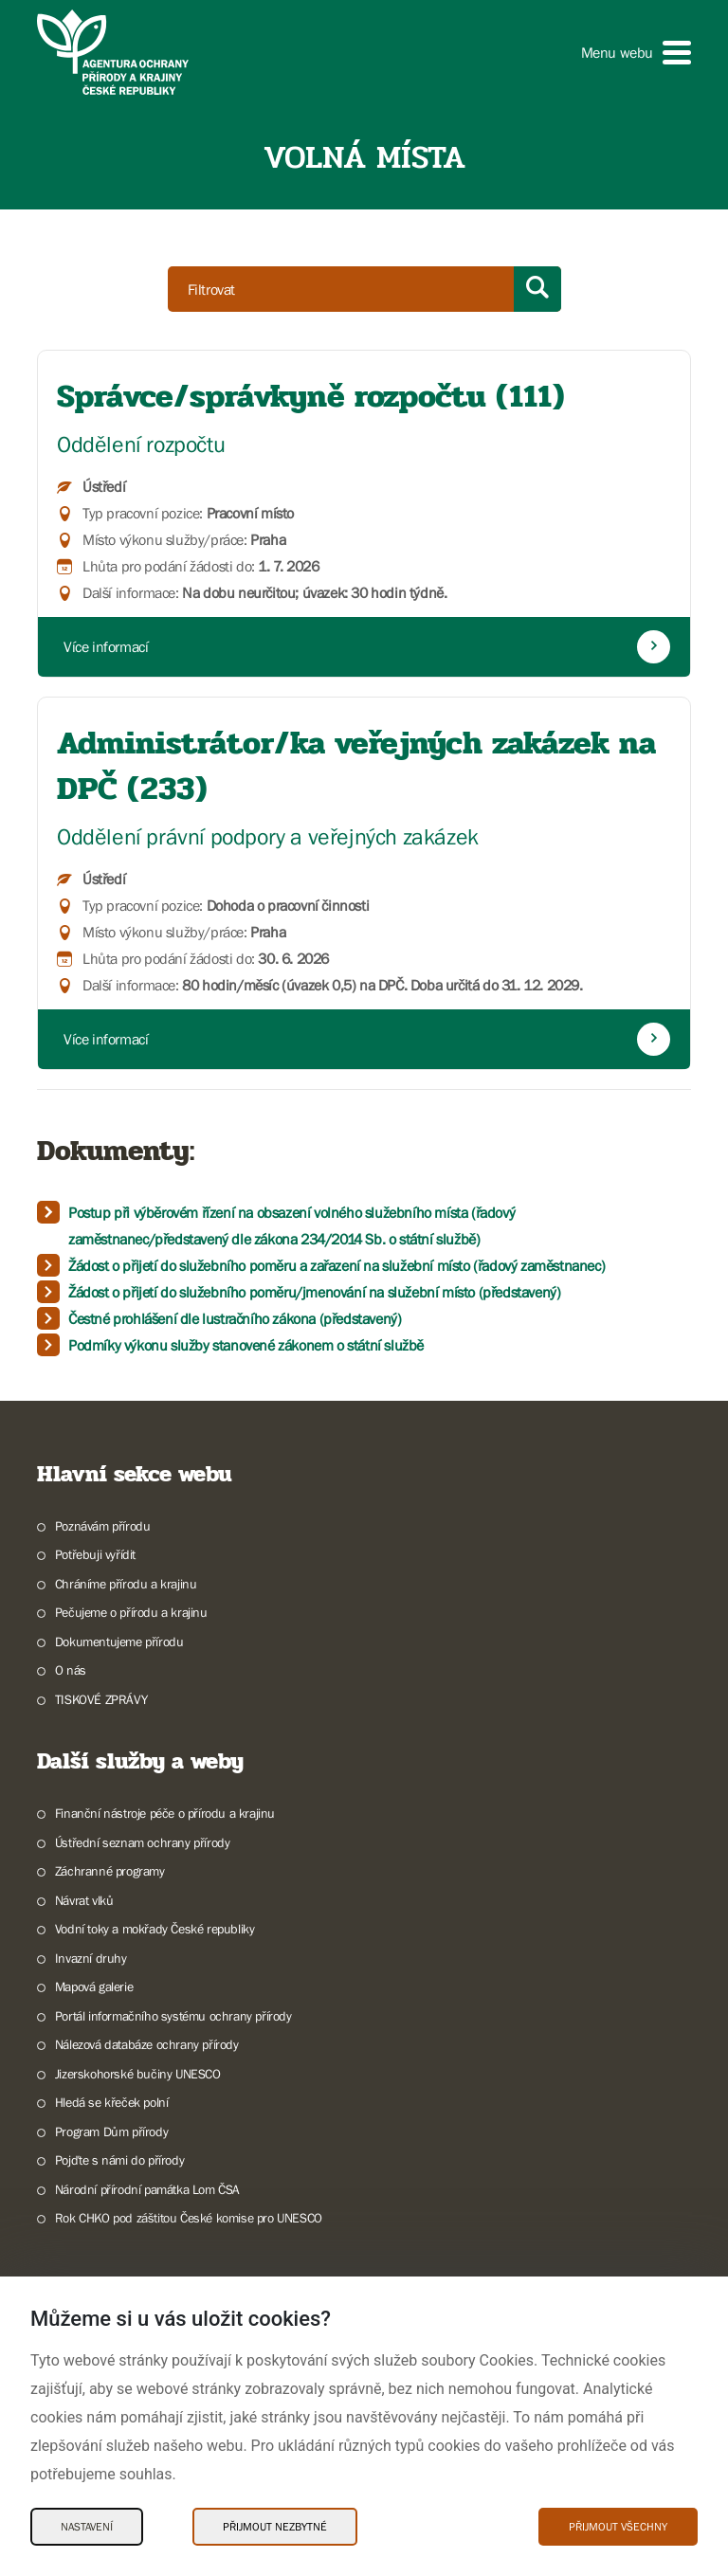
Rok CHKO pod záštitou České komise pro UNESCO (188, 2217)
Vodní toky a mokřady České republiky (155, 1928)
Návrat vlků (84, 1900)
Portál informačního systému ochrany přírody (173, 2015)
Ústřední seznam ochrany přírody (142, 1842)
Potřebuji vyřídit (95, 1554)
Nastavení (87, 2526)
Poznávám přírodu (103, 1525)
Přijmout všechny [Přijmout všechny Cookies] (618, 2526)
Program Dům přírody (111, 2131)
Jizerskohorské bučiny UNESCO (138, 2073)
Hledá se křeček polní (112, 2102)
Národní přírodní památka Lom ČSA (147, 2189)
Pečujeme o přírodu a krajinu (131, 1612)
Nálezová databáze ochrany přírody (147, 2044)
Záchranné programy (110, 1870)
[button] (636, 52)
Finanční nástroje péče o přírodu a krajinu (165, 1813)
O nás (70, 1670)
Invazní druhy (91, 1958)
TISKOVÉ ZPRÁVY (101, 1699)
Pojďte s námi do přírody (119, 2160)
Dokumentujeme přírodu (119, 1641)
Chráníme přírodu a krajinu (126, 1583)
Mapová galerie (94, 1986)
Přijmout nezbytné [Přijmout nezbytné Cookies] (275, 2526)
